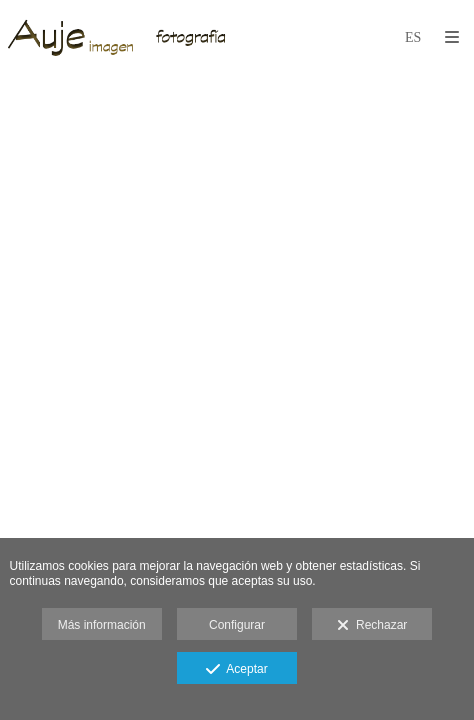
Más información (102, 625)
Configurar (237, 625)
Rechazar (372, 626)
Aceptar (236, 670)
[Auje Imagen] (121, 37)
